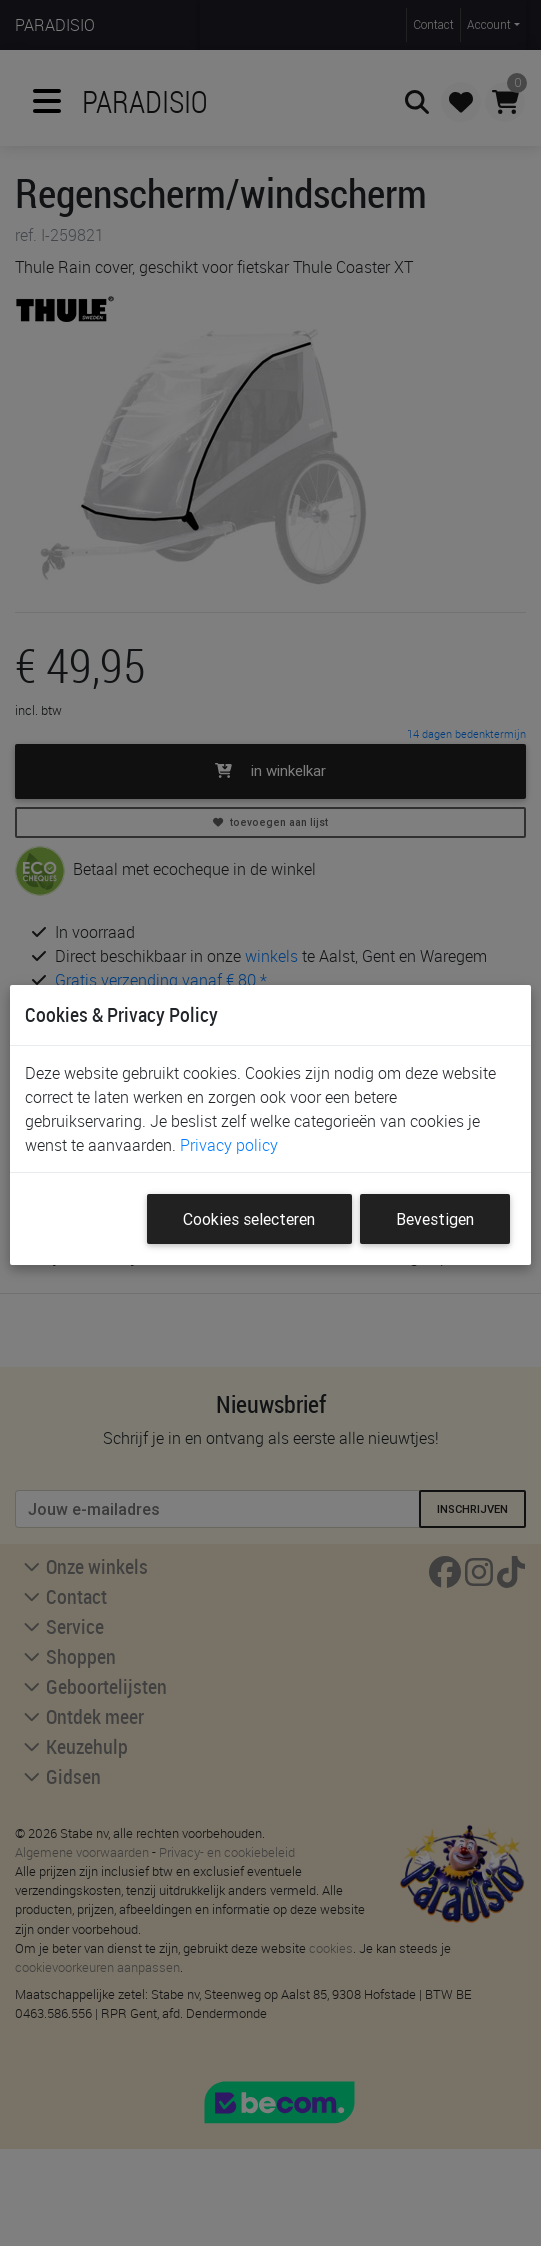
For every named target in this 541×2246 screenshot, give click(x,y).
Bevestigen (435, 1219)
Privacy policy (229, 1145)
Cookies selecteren (249, 1219)
